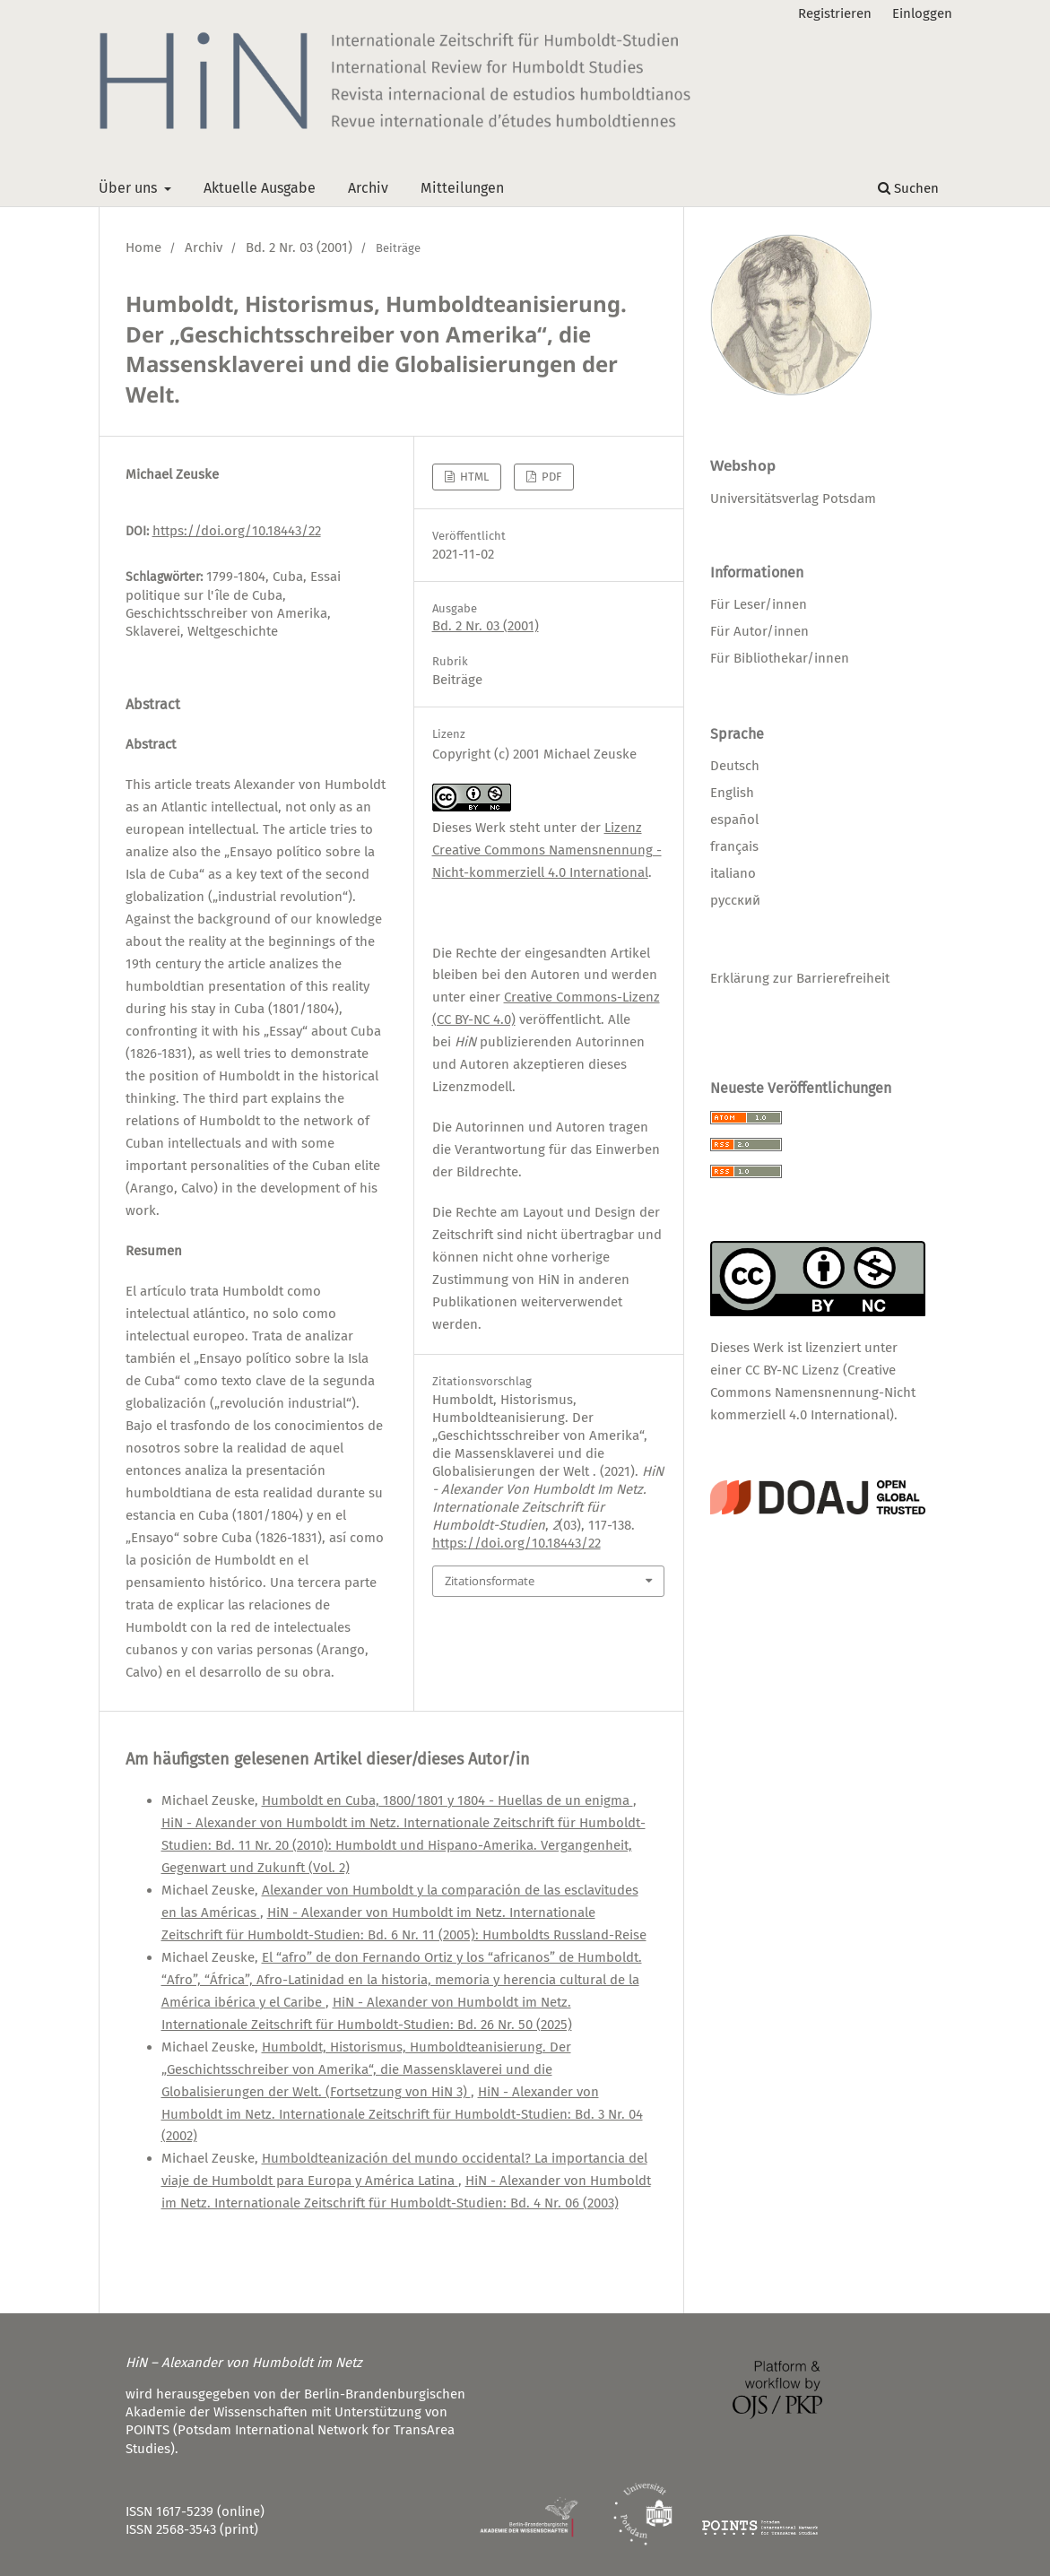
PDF (550, 476)
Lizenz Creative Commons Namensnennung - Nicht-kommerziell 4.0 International (547, 850)
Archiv (368, 187)
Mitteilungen (462, 187)
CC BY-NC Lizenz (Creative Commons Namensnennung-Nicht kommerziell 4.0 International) (812, 1392)
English (732, 793)
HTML (473, 476)
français (734, 846)
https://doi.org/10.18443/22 (236, 531)
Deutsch (734, 766)
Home (143, 247)
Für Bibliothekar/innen (779, 658)
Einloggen (922, 13)
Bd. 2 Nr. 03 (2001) (299, 247)
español (734, 819)
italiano (733, 873)
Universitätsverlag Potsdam (793, 498)
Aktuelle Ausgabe (260, 187)
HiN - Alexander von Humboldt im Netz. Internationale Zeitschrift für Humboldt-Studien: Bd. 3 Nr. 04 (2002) (402, 2114)
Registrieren (835, 13)
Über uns (130, 187)
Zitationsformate (489, 1581)
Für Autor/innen (759, 631)
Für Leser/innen (758, 604)
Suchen (908, 188)
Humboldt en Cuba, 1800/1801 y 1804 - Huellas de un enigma (447, 1800)
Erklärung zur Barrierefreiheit (799, 978)
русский (735, 900)
